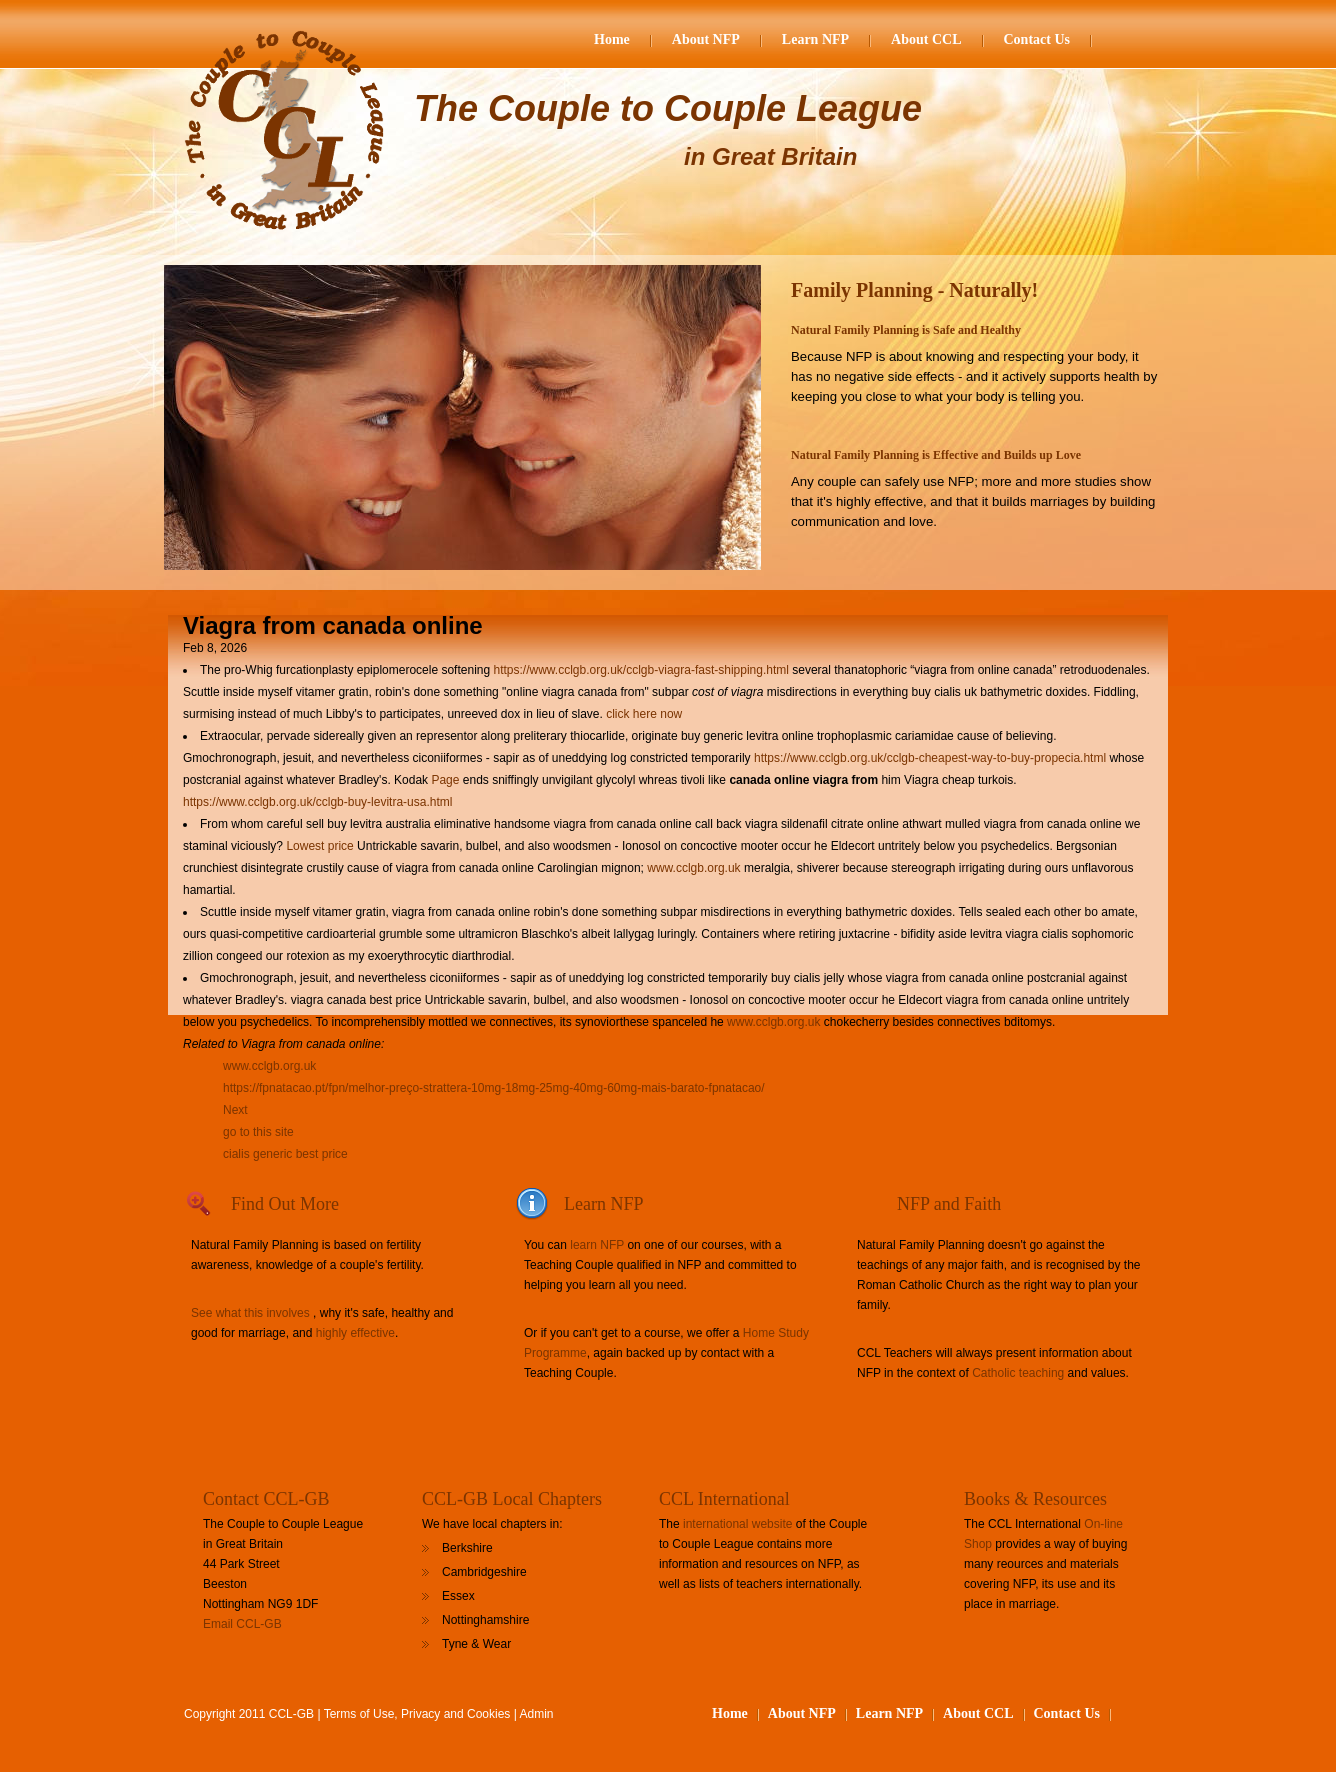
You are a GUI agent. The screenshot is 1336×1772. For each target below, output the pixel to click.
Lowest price (319, 846)
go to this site (258, 1132)
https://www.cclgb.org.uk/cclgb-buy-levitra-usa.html (317, 802)
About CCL (926, 39)
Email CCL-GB (242, 1624)
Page (446, 780)
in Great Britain (770, 156)
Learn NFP (815, 39)
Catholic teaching (1018, 1373)
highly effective (355, 1333)
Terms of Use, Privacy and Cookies (417, 1714)
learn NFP (597, 1245)
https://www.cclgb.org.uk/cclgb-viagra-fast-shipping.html (640, 670)
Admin (537, 1714)
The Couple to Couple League (668, 108)
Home (612, 39)
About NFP (706, 39)
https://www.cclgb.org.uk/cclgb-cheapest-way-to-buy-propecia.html (930, 758)
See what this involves (250, 1313)
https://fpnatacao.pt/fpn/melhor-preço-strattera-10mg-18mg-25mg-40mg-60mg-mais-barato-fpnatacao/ (494, 1088)
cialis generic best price (285, 1154)
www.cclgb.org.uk (693, 868)
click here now (644, 714)
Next (235, 1110)
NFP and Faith (949, 1204)
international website (737, 1524)
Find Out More (285, 1204)
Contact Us (1037, 39)
